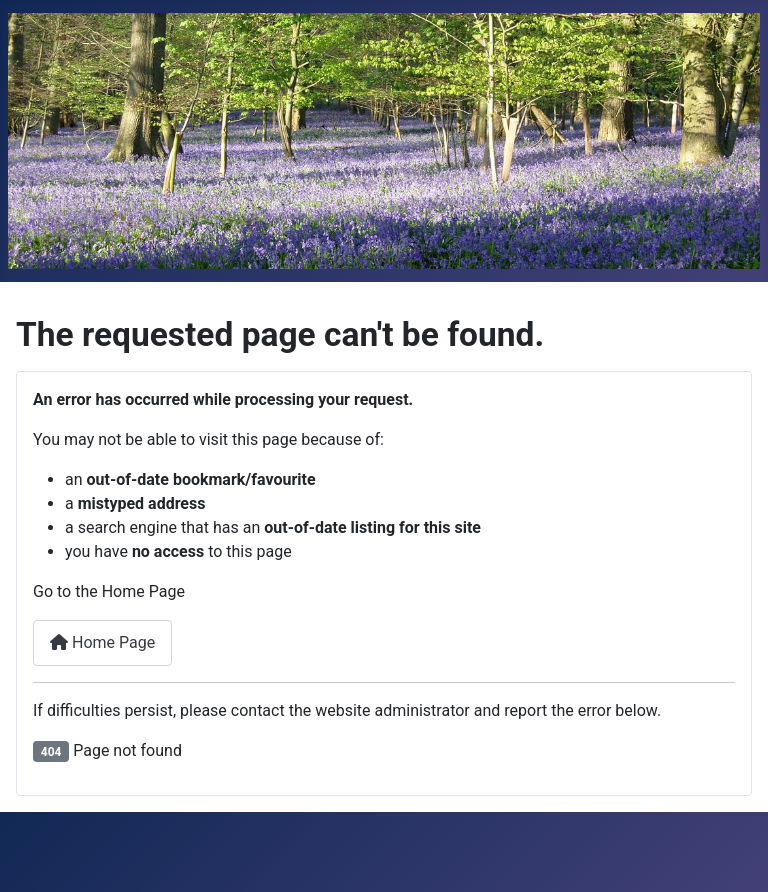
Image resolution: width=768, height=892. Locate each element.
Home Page (102, 642)
